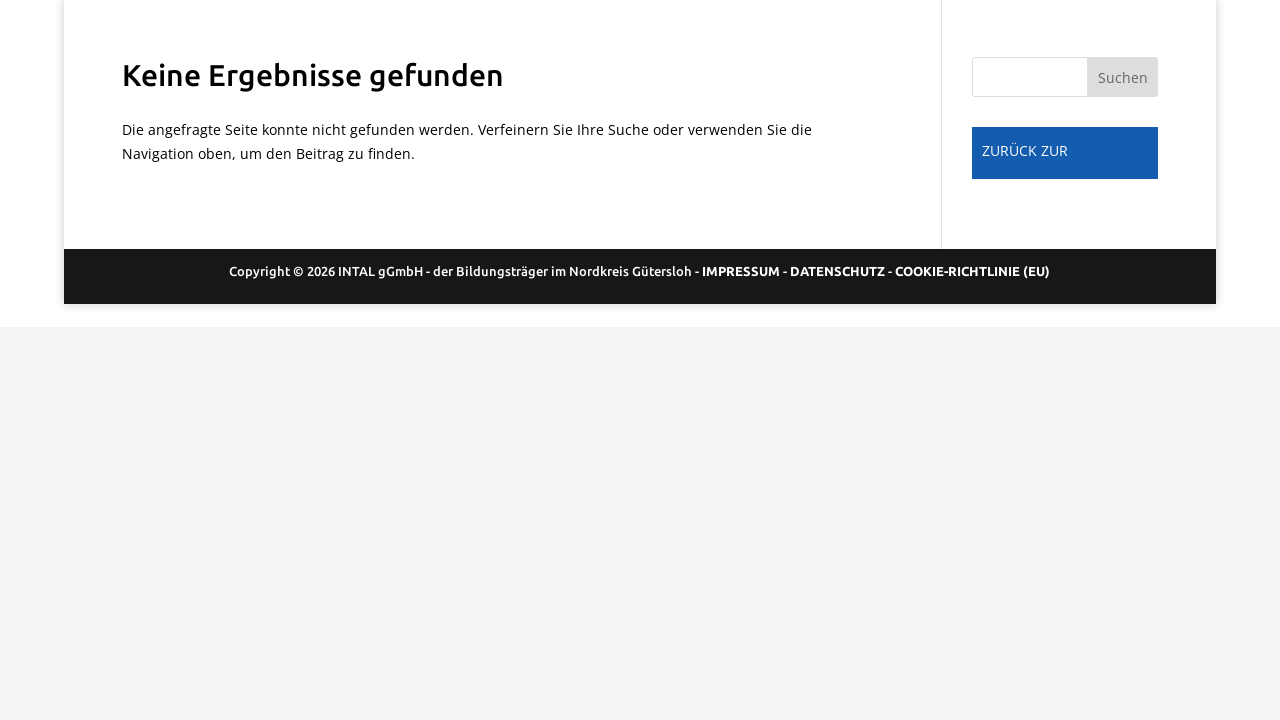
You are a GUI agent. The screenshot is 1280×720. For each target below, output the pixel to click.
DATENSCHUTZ (837, 271)
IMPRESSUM (741, 271)
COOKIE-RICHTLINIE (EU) (972, 271)
